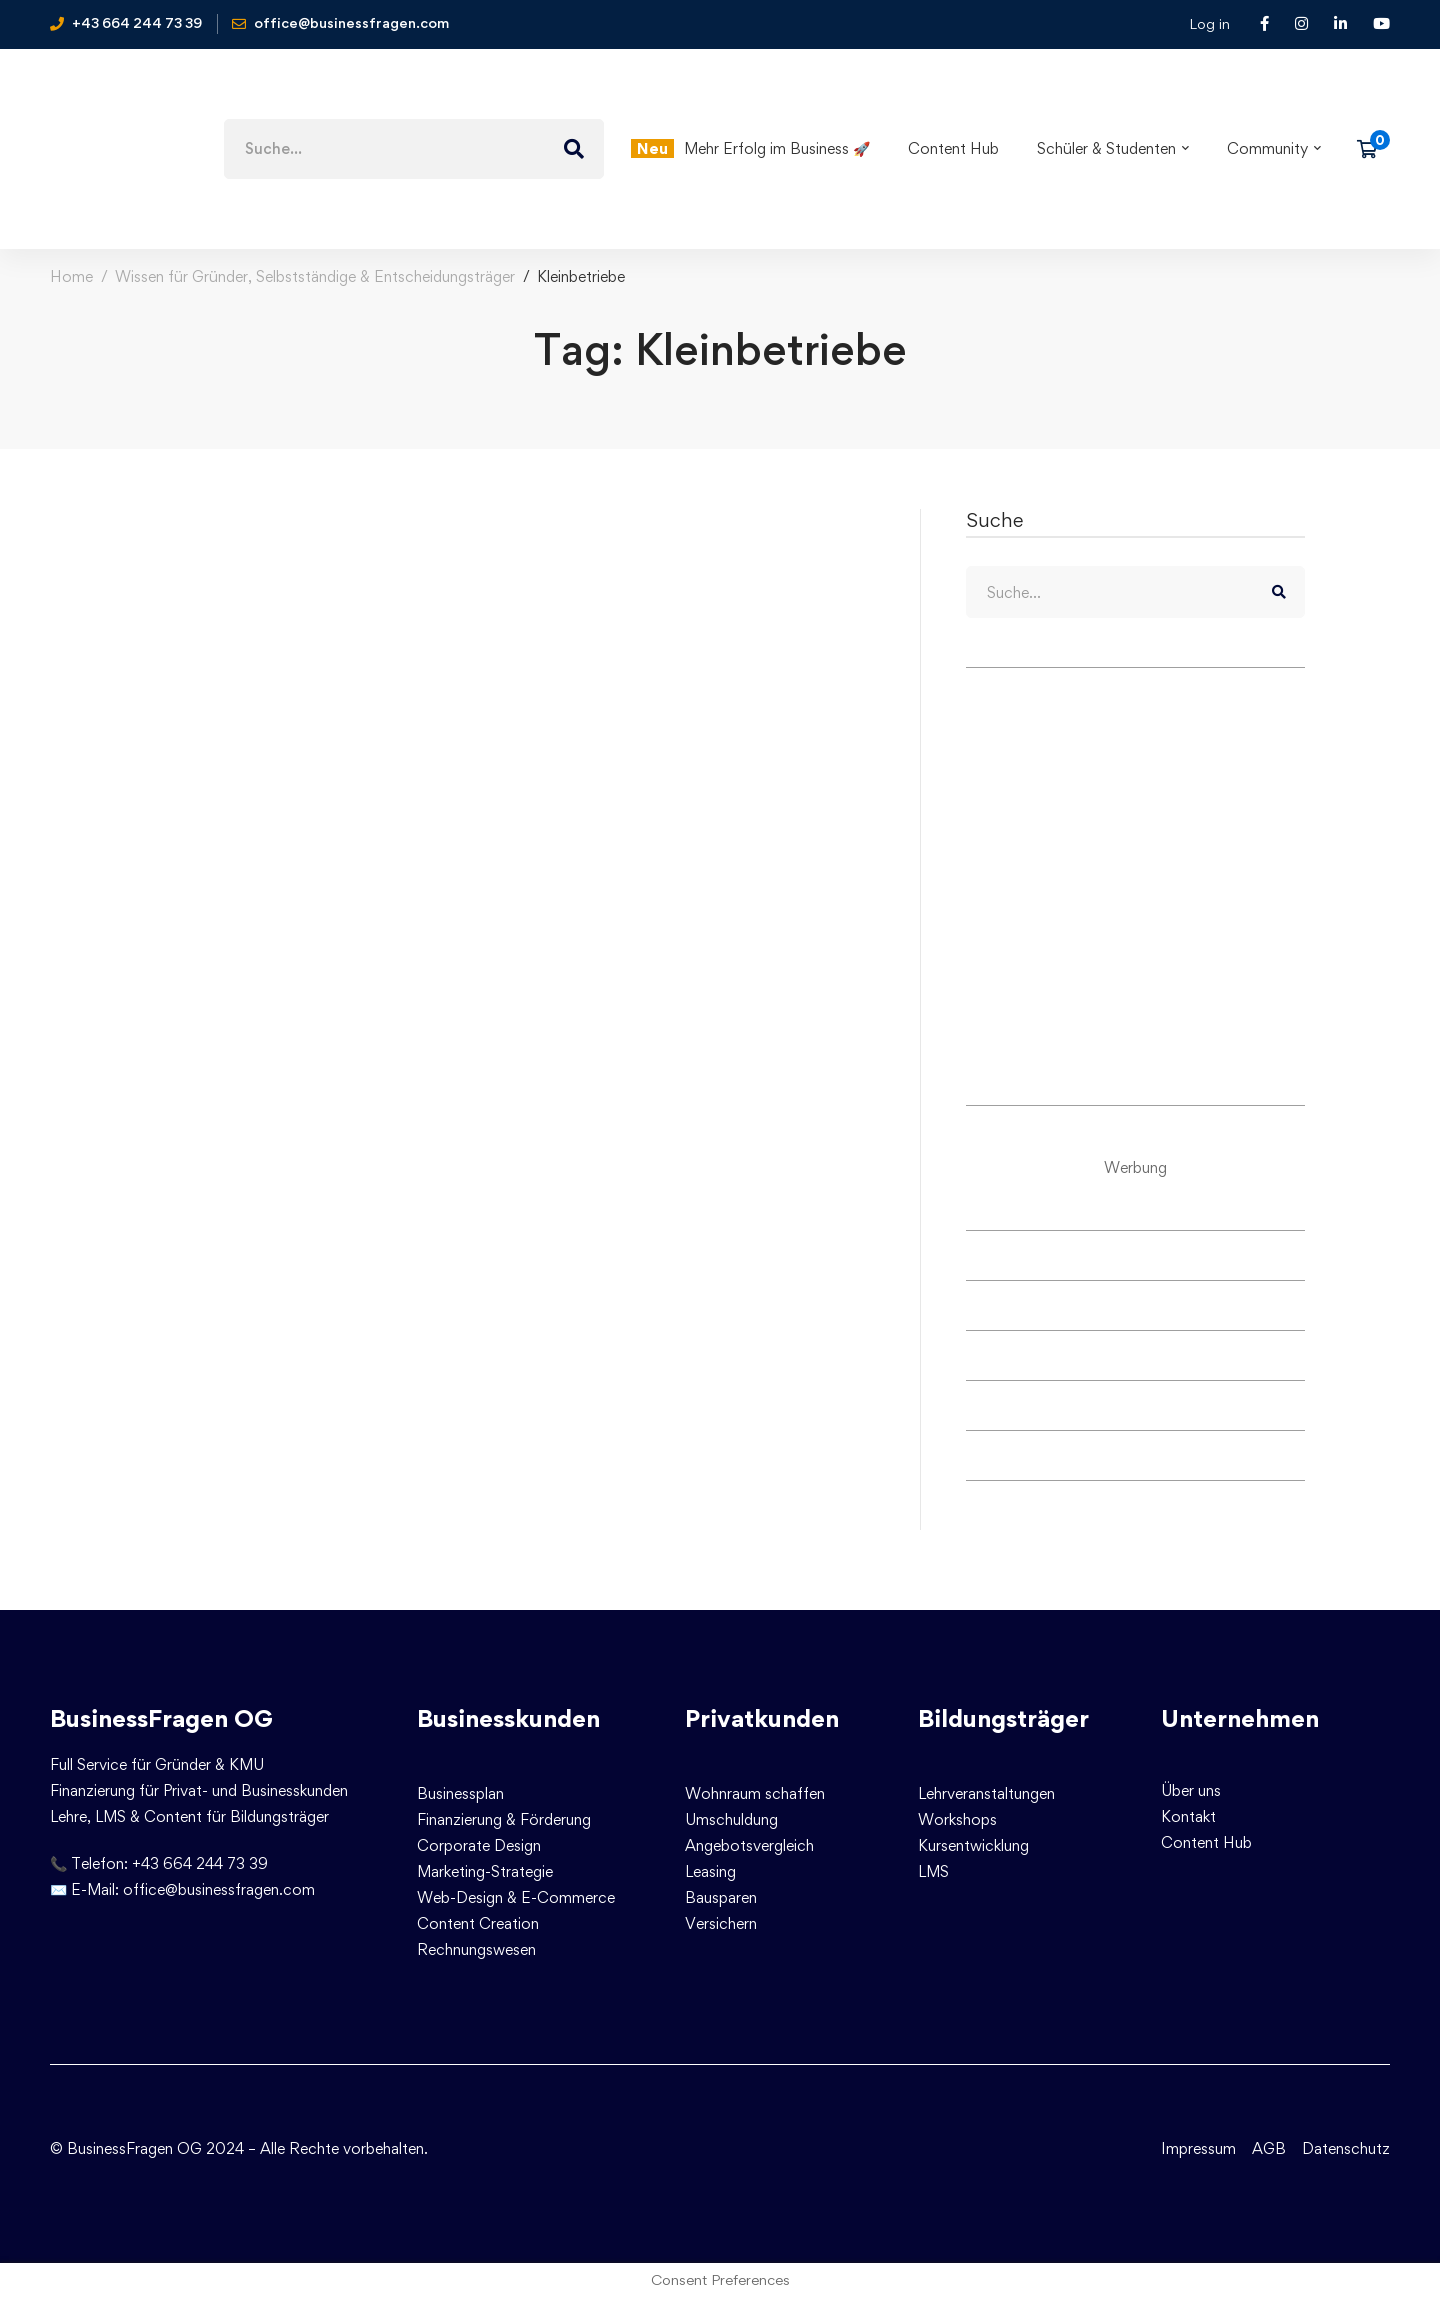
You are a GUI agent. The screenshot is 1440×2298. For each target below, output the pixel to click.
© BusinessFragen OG (126, 2148)
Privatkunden (762, 1718)
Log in (1209, 23)
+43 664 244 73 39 (200, 1863)
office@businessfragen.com (219, 1889)
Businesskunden (508, 1718)
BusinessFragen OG (161, 1718)
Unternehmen (1240, 1718)
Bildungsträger (1003, 1718)
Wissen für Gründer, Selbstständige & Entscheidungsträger (315, 276)
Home (71, 276)
